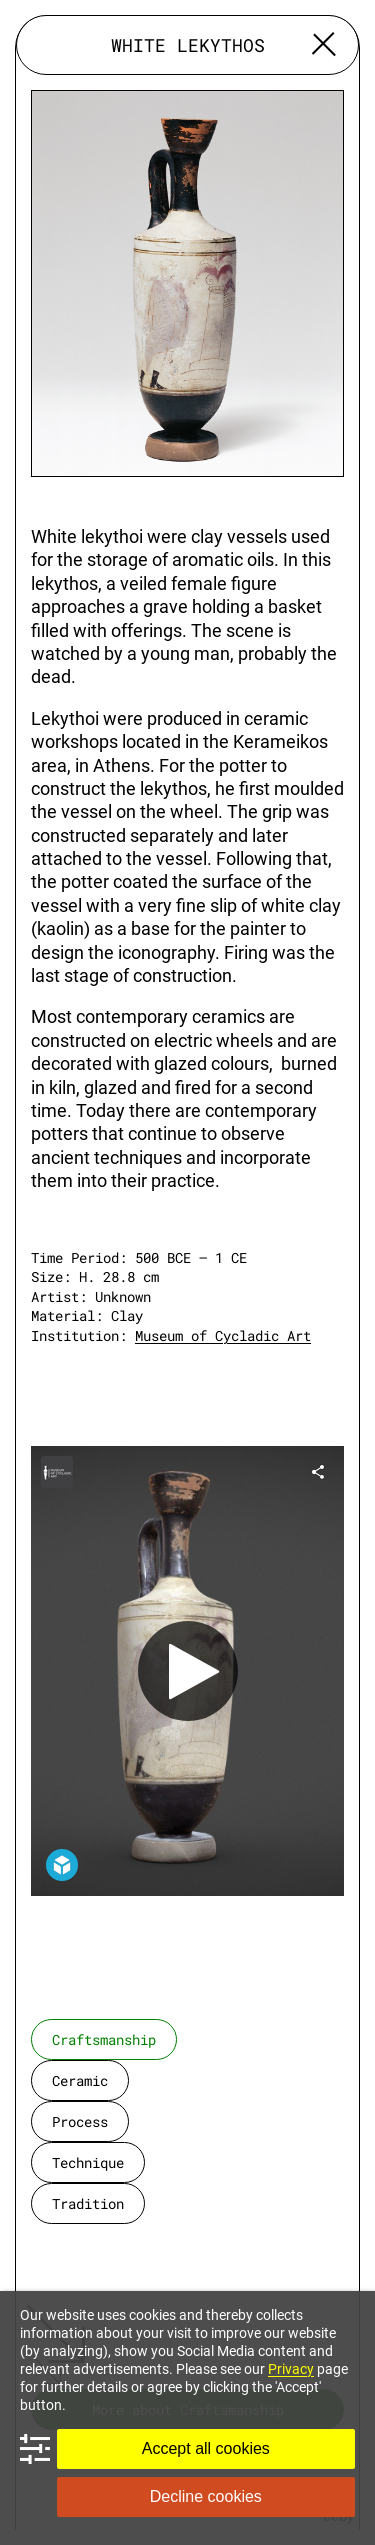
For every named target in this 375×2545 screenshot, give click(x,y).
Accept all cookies (206, 2448)
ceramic (80, 2080)
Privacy (291, 2369)
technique (88, 2162)
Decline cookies (206, 2496)
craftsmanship (104, 2039)
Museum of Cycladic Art (223, 1335)
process (80, 2121)
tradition (88, 2203)
